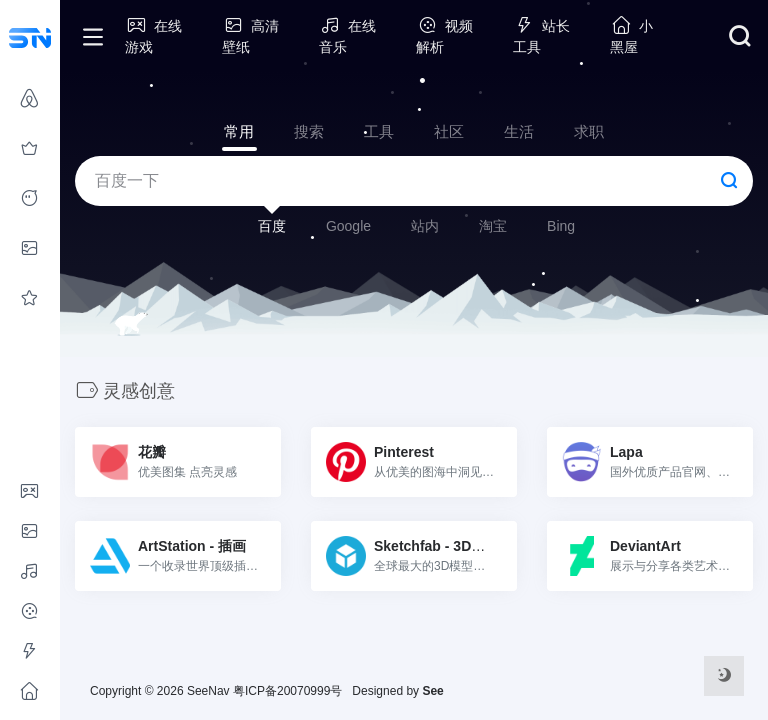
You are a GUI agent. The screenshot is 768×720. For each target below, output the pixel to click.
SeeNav (208, 691)
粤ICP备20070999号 (287, 691)
